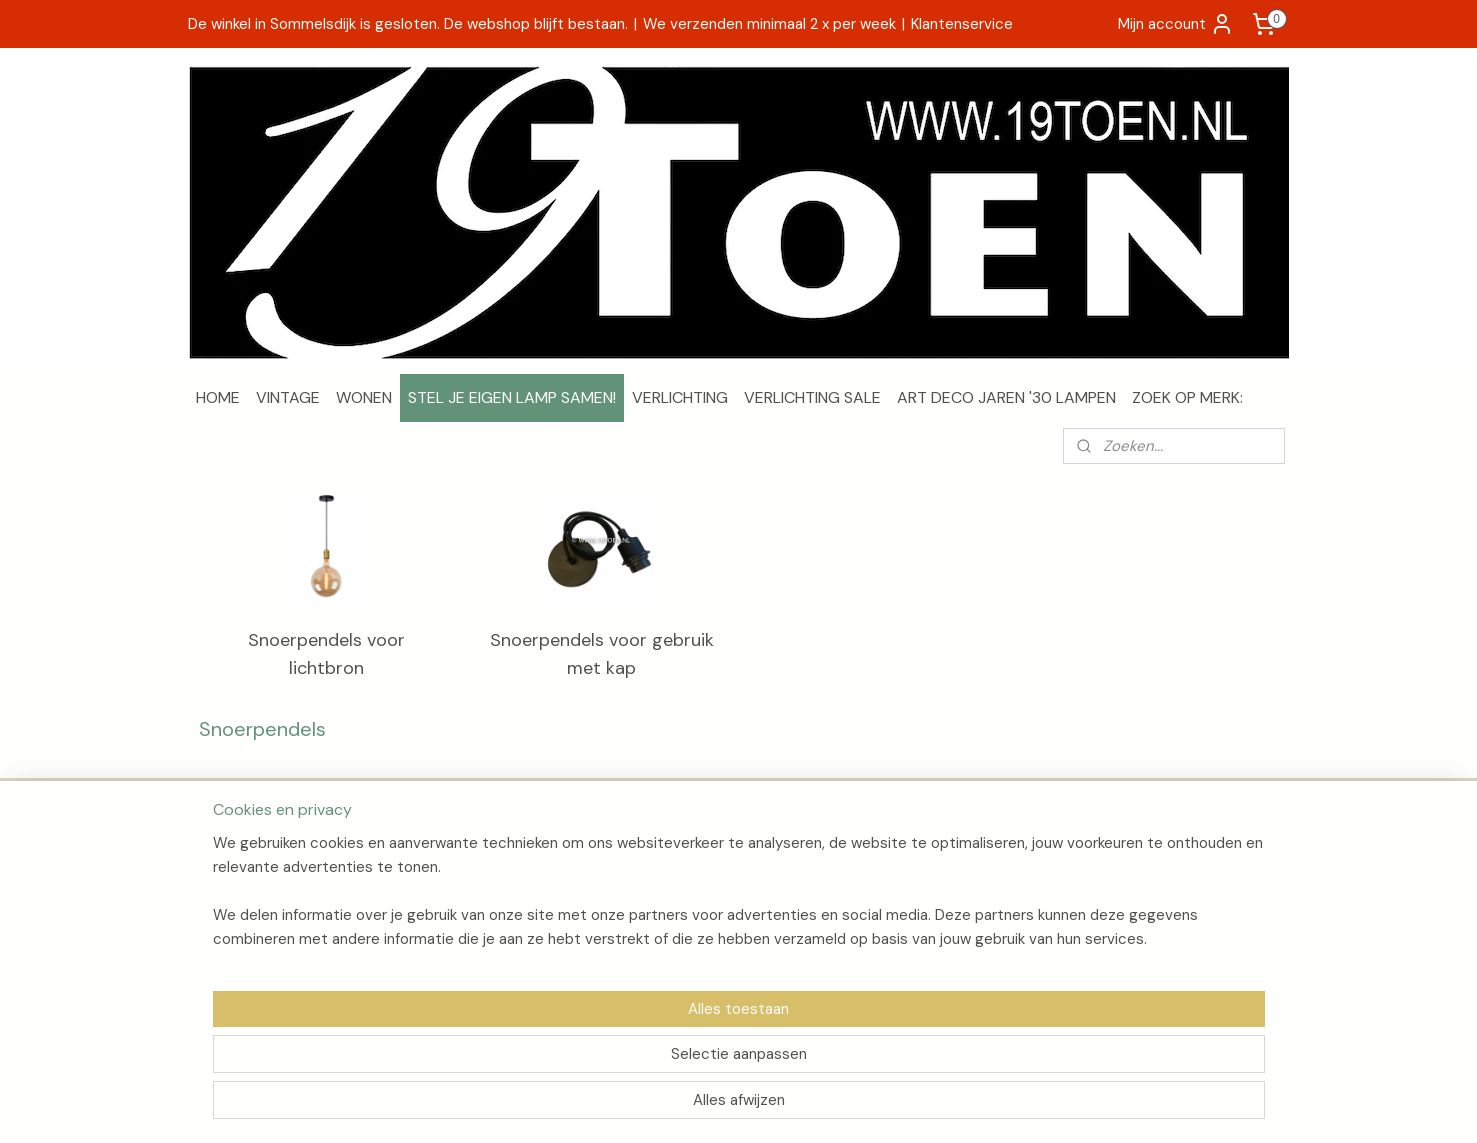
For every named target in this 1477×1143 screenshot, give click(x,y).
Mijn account (1176, 24)
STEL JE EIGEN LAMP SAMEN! (512, 397)
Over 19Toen (238, 865)
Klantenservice (962, 24)
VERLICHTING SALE (812, 397)
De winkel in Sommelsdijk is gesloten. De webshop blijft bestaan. (408, 24)
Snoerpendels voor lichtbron (326, 654)
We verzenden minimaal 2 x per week (769, 24)
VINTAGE (288, 397)
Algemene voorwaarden (276, 910)
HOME (218, 397)
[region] (607, 1059)
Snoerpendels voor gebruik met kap (601, 654)
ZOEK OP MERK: (1187, 397)
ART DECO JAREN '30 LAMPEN (1006, 397)
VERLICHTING (680, 397)
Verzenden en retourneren (283, 887)
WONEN (364, 397)
